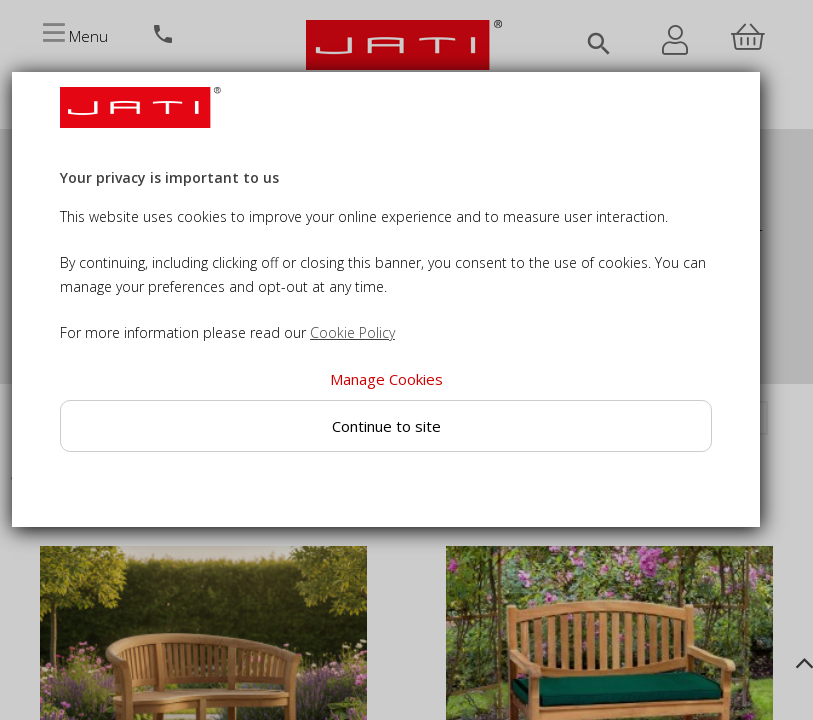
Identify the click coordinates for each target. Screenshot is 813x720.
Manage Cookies (386, 379)
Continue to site (386, 426)
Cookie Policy (352, 332)
